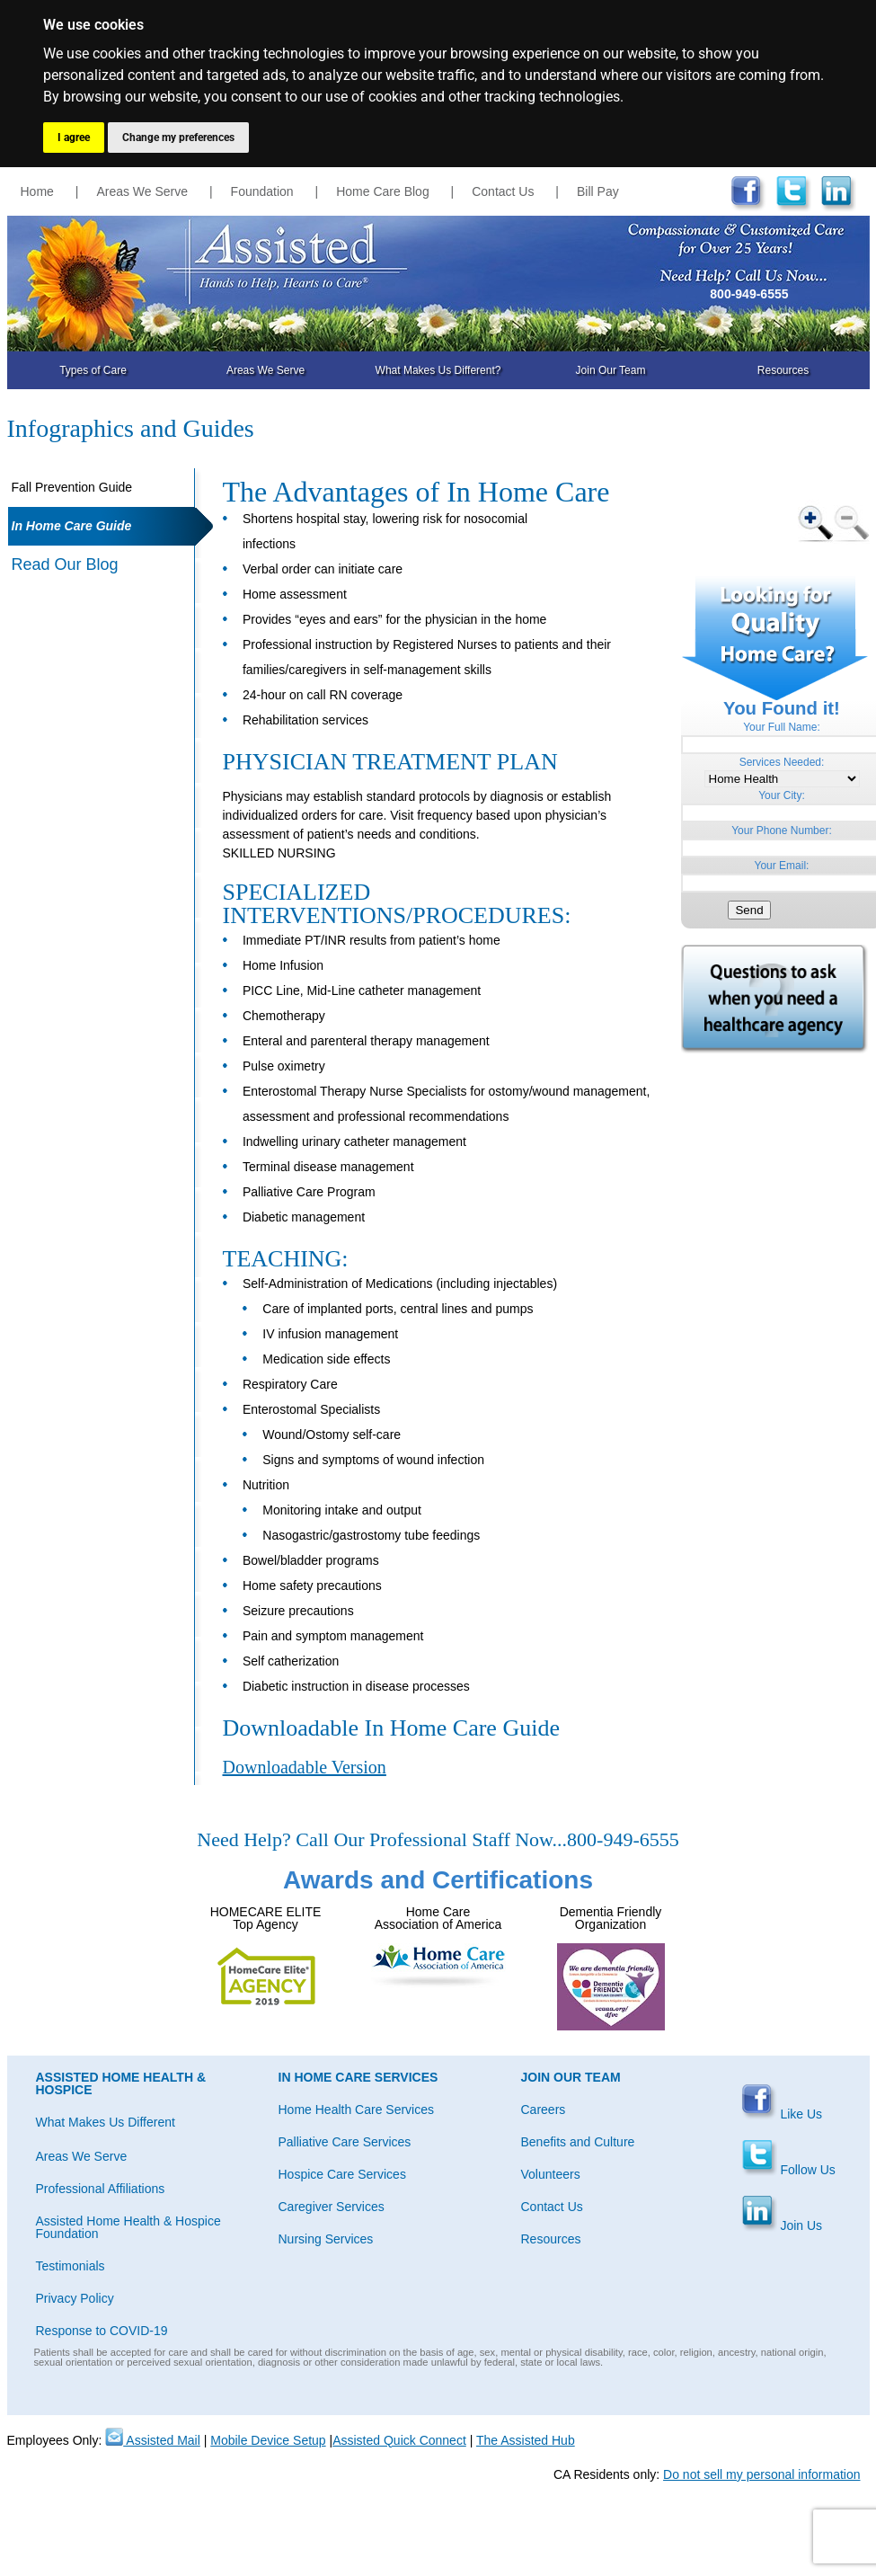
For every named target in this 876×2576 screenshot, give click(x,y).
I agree (74, 137)
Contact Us (503, 191)
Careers (543, 2109)
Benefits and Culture (578, 2142)
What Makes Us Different (105, 2122)
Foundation (262, 191)
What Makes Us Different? (438, 370)
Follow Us (788, 2170)
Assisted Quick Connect (399, 2440)
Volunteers (550, 2174)
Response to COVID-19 (102, 2330)
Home (37, 191)
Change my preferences (178, 137)
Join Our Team (611, 370)
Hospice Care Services (342, 2174)
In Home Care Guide (72, 526)
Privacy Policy (75, 2298)
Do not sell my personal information (761, 2474)
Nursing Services (326, 2239)
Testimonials (70, 2266)
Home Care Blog (382, 191)
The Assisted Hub (525, 2440)
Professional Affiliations (100, 2188)
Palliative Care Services (345, 2142)
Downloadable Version (304, 1767)
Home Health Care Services (357, 2109)
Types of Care (93, 370)
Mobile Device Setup (267, 2440)
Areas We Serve (142, 191)
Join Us (782, 2225)
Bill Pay (598, 191)
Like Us (782, 2114)
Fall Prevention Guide (72, 487)
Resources (783, 370)
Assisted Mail (152, 2440)
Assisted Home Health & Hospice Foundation (128, 2227)
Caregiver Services (332, 2206)
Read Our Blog (65, 564)
